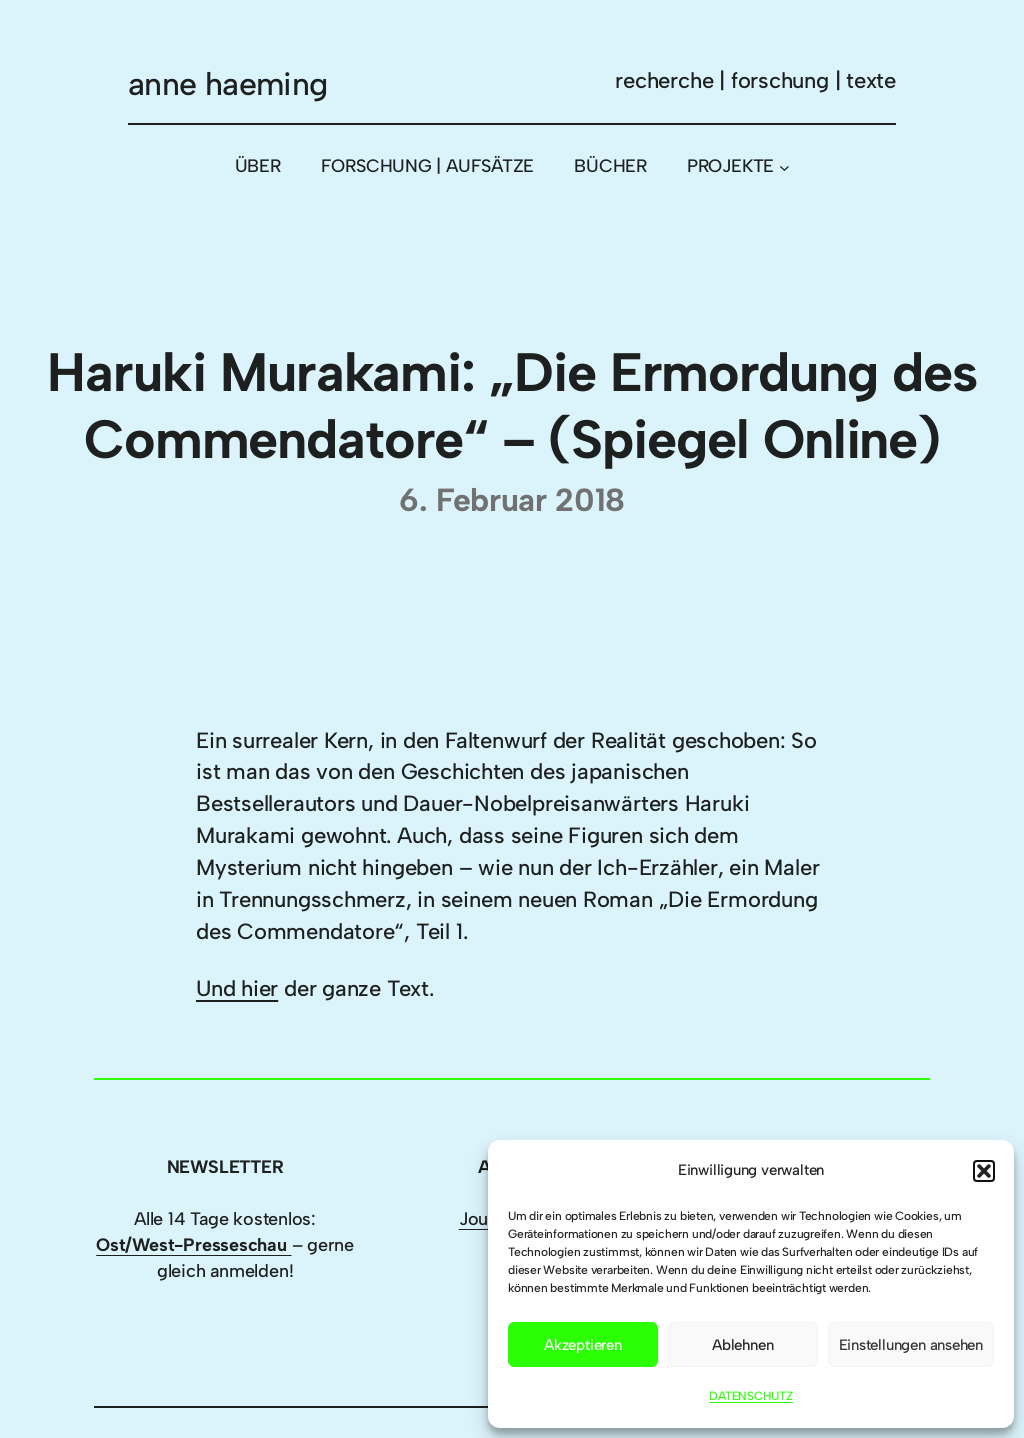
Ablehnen (742, 1345)
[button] (984, 1171)
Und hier (237, 988)
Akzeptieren (583, 1345)
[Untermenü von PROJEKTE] (784, 166)
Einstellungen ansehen (911, 1345)
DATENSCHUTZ (751, 1396)
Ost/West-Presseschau (193, 1245)
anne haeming (227, 84)
